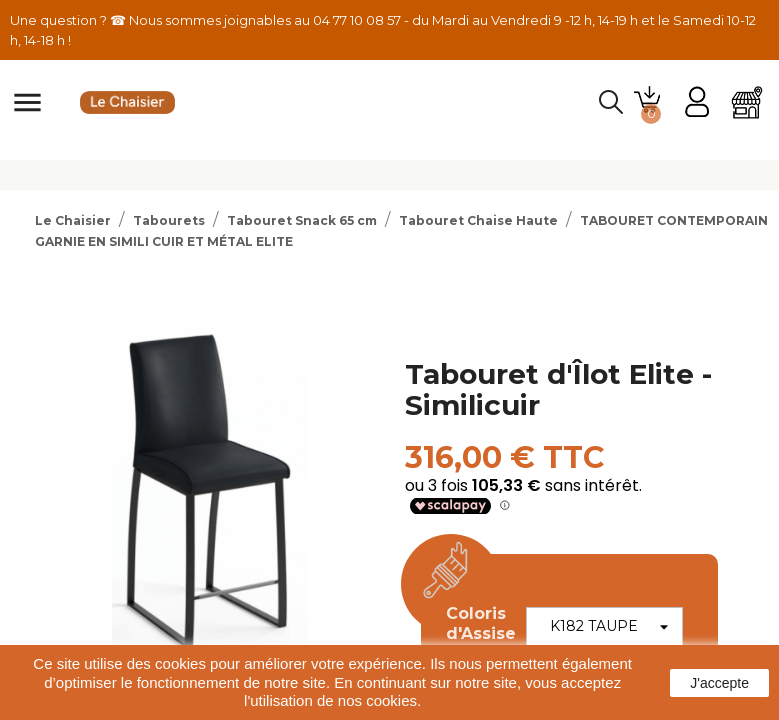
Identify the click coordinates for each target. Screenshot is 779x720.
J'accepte (719, 683)
